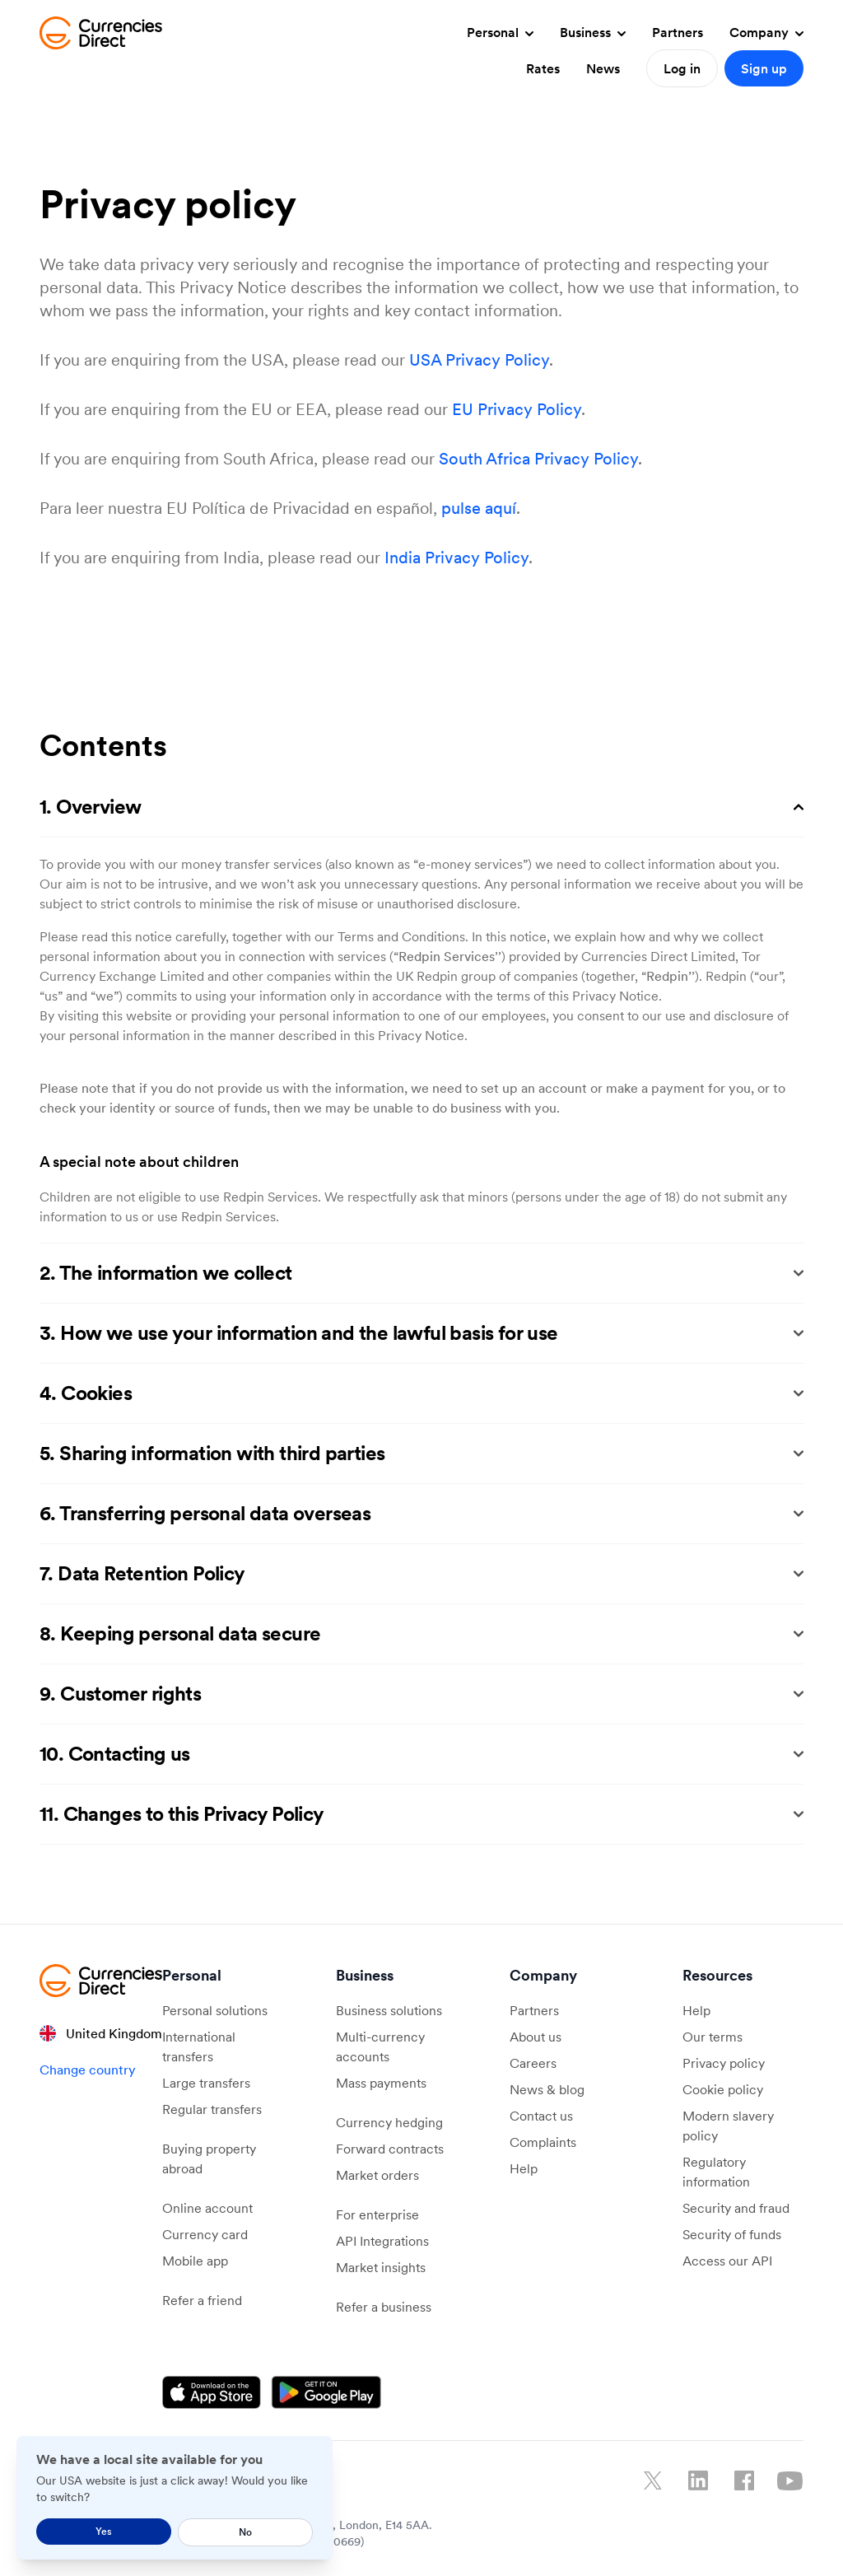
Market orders (377, 2175)
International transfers (198, 2046)
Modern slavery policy (728, 2125)
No (245, 2532)
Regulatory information (716, 2172)
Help (524, 2168)
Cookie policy (722, 2089)
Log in (682, 68)
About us (535, 2036)
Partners (677, 32)
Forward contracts (390, 2148)
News (603, 68)
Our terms (712, 2036)
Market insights (381, 2267)
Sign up (764, 68)
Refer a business (383, 2306)
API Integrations (382, 2241)
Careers (533, 2063)
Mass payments (381, 2082)
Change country (88, 2069)
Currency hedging (389, 2122)
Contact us (541, 2115)
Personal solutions (215, 2010)
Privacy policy (723, 2063)
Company (766, 32)
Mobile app (195, 2260)
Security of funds (731, 2234)
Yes (103, 2531)
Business (593, 32)
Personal (500, 32)
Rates (543, 68)
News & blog (547, 2089)
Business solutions (389, 2010)
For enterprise (377, 2214)
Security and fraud (735, 2208)
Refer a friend (202, 2300)
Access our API (727, 2260)
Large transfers (206, 2082)
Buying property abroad (209, 2158)
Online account (207, 2208)
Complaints (543, 2142)
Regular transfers (212, 2109)
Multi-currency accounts (380, 2046)
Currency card (205, 2234)
